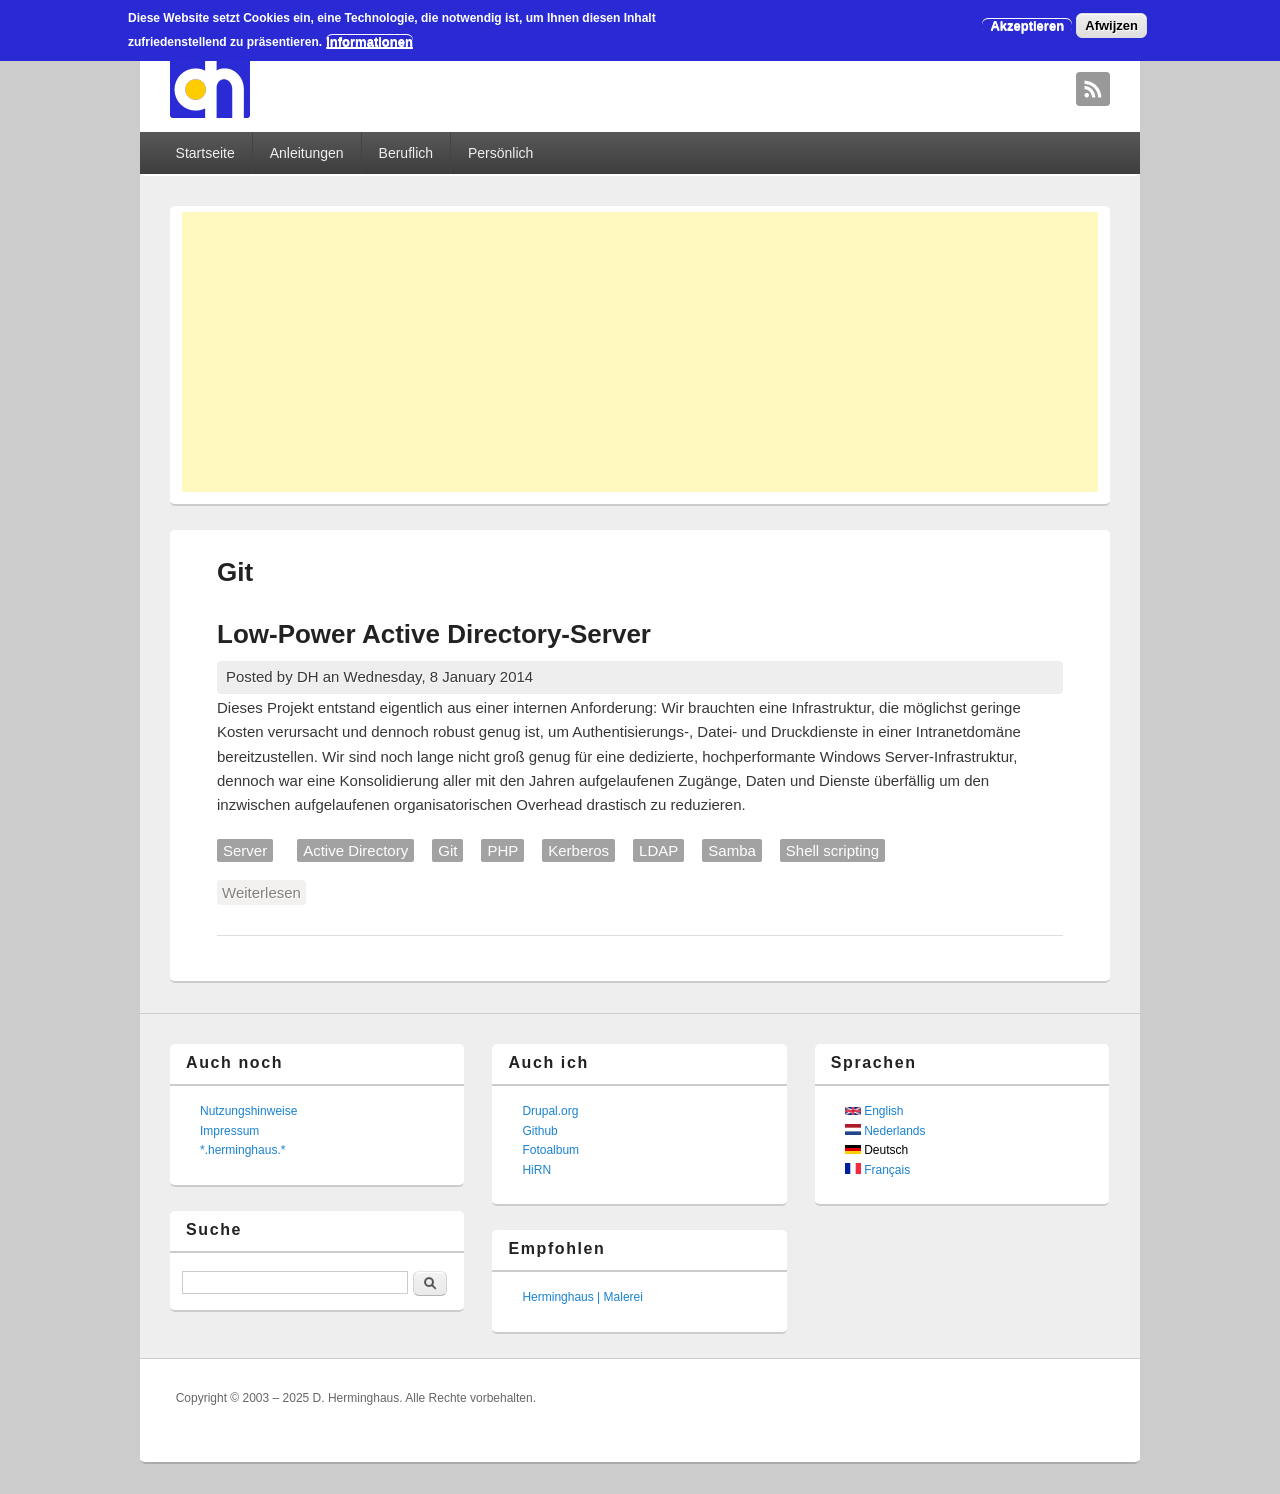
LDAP (658, 850)
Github (539, 1131)
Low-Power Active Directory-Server (434, 634)
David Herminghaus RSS (1093, 89)
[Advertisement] (640, 352)
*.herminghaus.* (242, 1150)
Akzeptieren (1027, 25)
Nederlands (885, 1131)
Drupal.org (550, 1111)
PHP (502, 850)
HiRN (536, 1170)
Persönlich (500, 153)
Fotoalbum (550, 1150)
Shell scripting (832, 850)
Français (877, 1170)
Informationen (369, 41)
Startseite (205, 153)
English (874, 1111)
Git (447, 850)
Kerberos (578, 850)
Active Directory (355, 850)
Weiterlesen (264, 891)
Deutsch (876, 1150)
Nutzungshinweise (248, 1111)
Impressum (229, 1131)
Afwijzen (1111, 25)
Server (245, 850)
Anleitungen (307, 153)
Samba (732, 850)
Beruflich (406, 153)
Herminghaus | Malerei (582, 1297)
